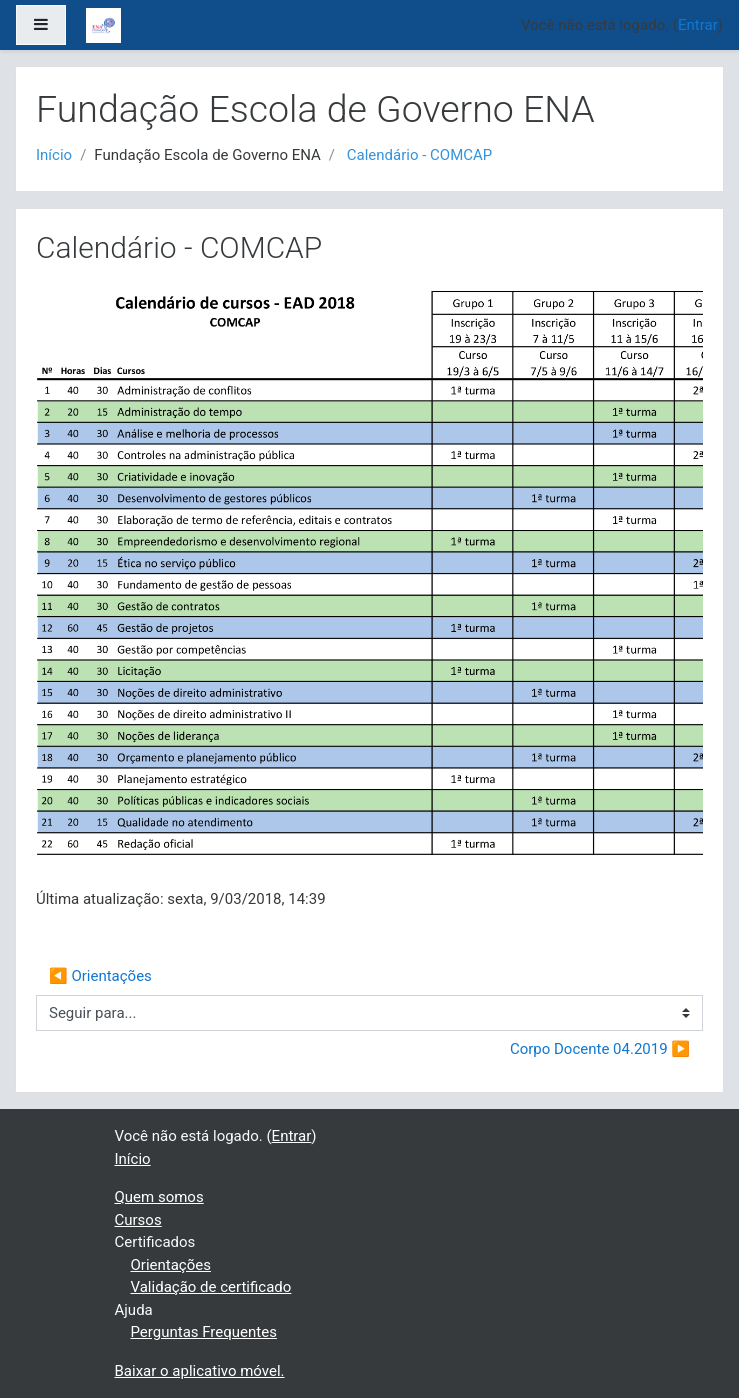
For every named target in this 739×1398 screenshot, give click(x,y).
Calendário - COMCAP (420, 155)
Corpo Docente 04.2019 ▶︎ (600, 1049)
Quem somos (159, 1197)
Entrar (698, 25)
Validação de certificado (211, 1287)
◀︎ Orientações (100, 976)
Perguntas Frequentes (204, 1332)
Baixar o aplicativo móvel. (200, 1371)
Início (54, 155)
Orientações (171, 1265)
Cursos (138, 1220)
